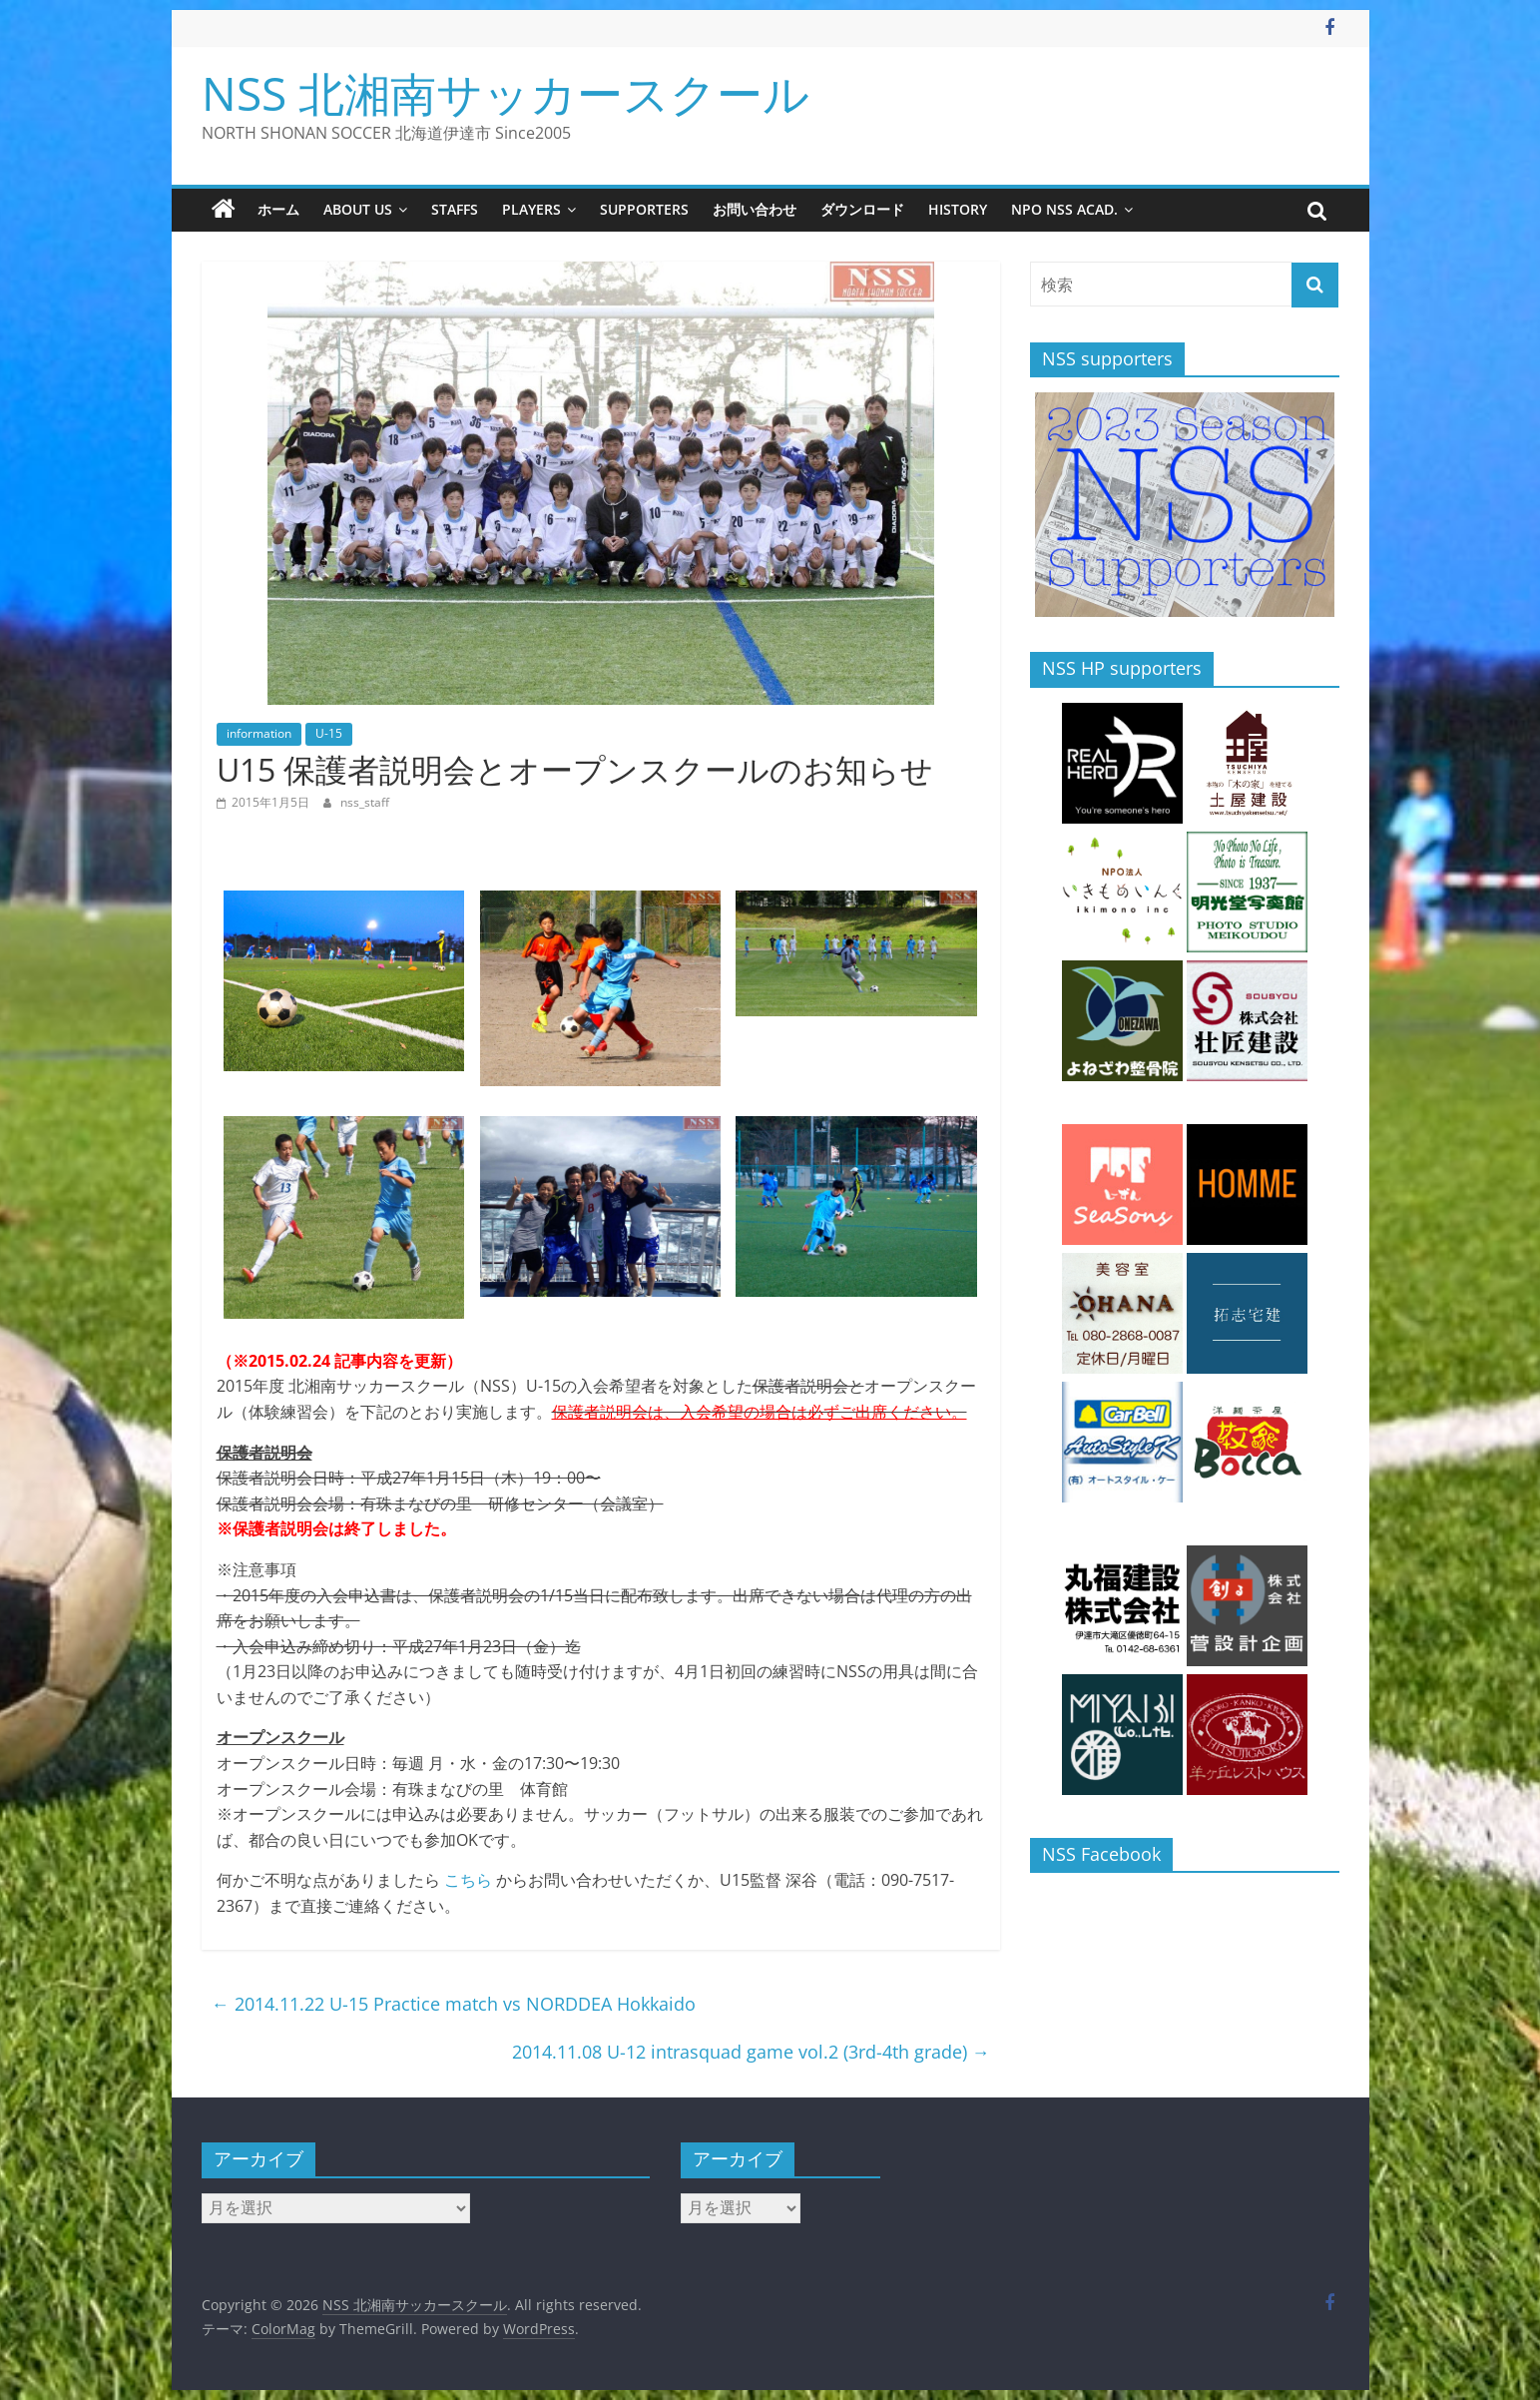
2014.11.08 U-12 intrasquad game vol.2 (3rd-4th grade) (751, 2052)
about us (357, 209)
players (531, 209)
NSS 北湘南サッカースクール (505, 93)
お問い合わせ (754, 209)
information (259, 733)
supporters (644, 209)
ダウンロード (862, 209)
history (957, 209)
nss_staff (364, 802)
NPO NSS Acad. (1064, 209)
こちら (468, 1880)
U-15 (328, 733)
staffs (454, 209)
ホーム (278, 209)
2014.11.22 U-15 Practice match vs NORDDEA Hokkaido (454, 2004)
